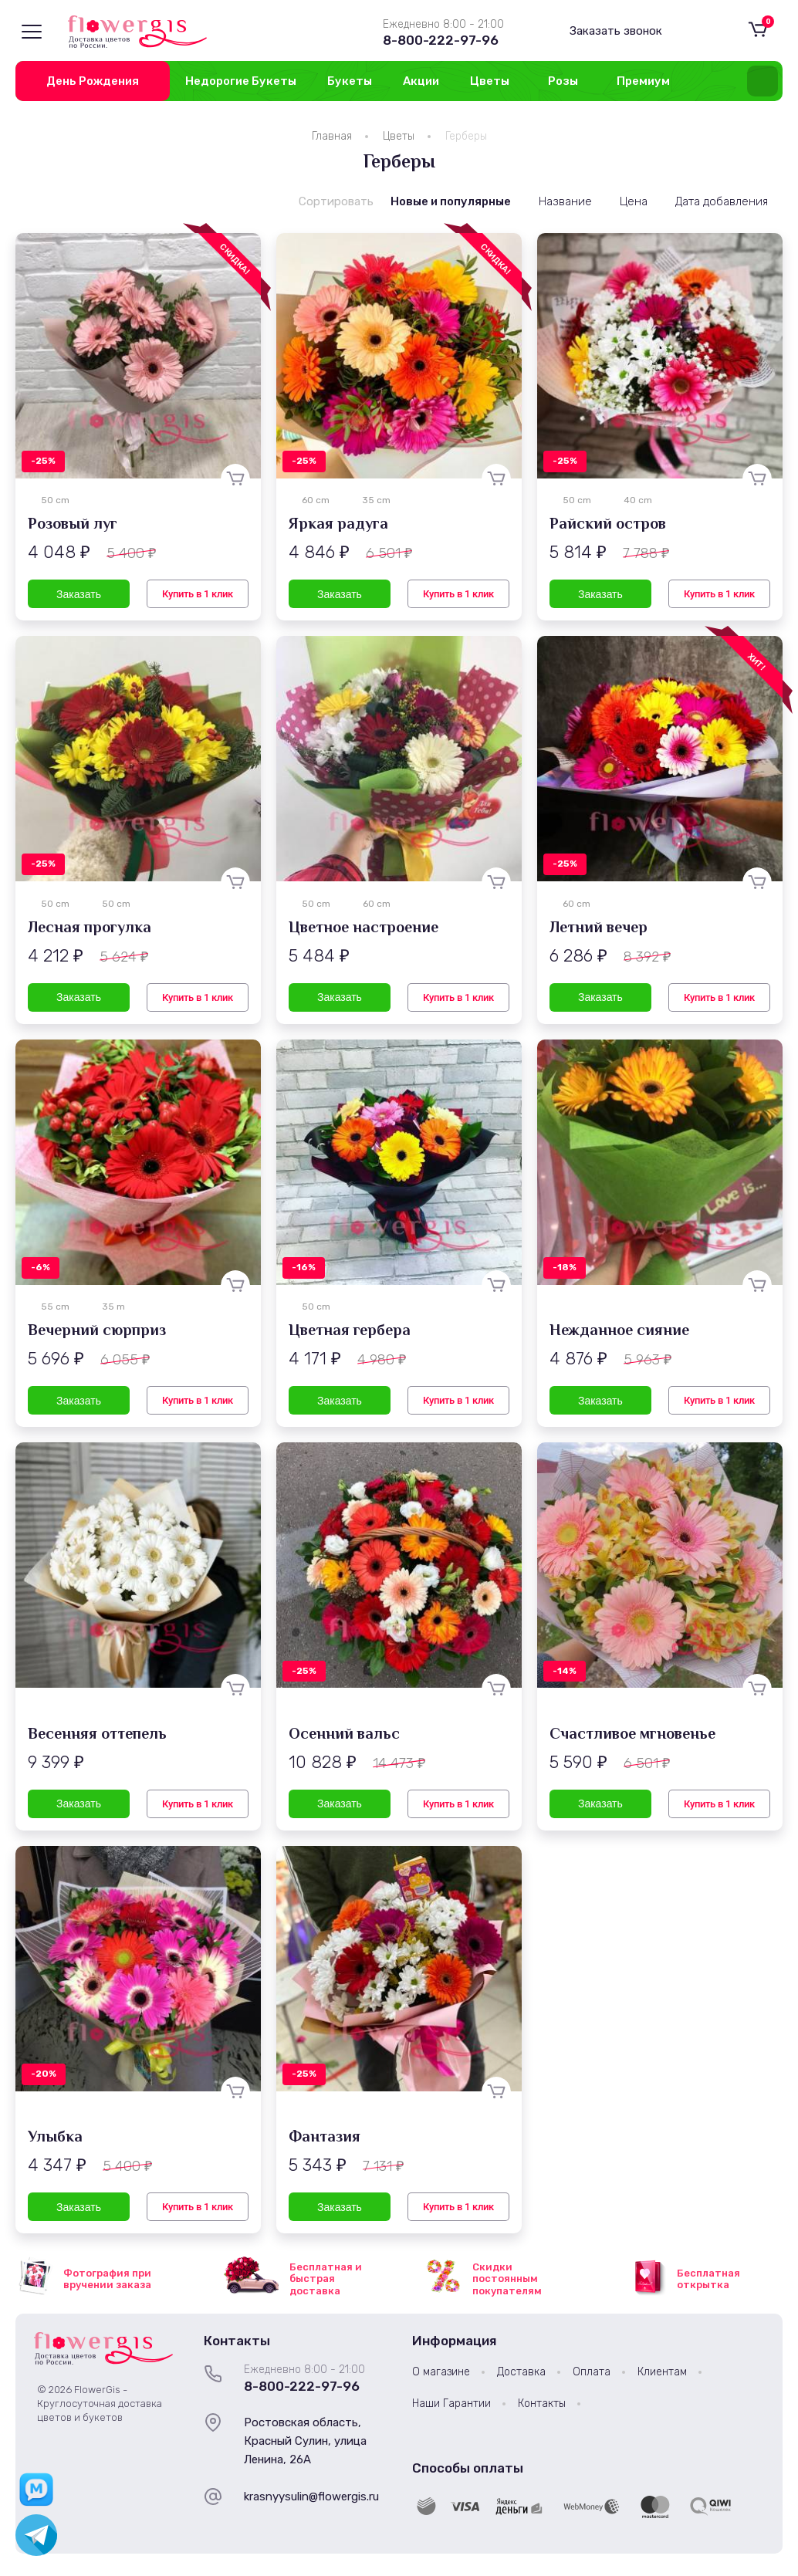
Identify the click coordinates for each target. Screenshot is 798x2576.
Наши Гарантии (451, 2403)
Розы (563, 81)
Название (565, 201)
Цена (634, 201)
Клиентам (662, 2371)
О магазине (441, 2371)
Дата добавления (721, 201)
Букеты (349, 81)
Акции (421, 81)
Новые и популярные (451, 201)
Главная (332, 136)
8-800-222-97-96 (441, 40)
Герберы (466, 136)
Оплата (591, 2371)
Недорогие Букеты (240, 81)
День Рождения (92, 81)
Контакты (542, 2403)
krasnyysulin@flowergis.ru (311, 2496)
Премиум (643, 81)
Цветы (489, 81)
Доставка (521, 2371)
